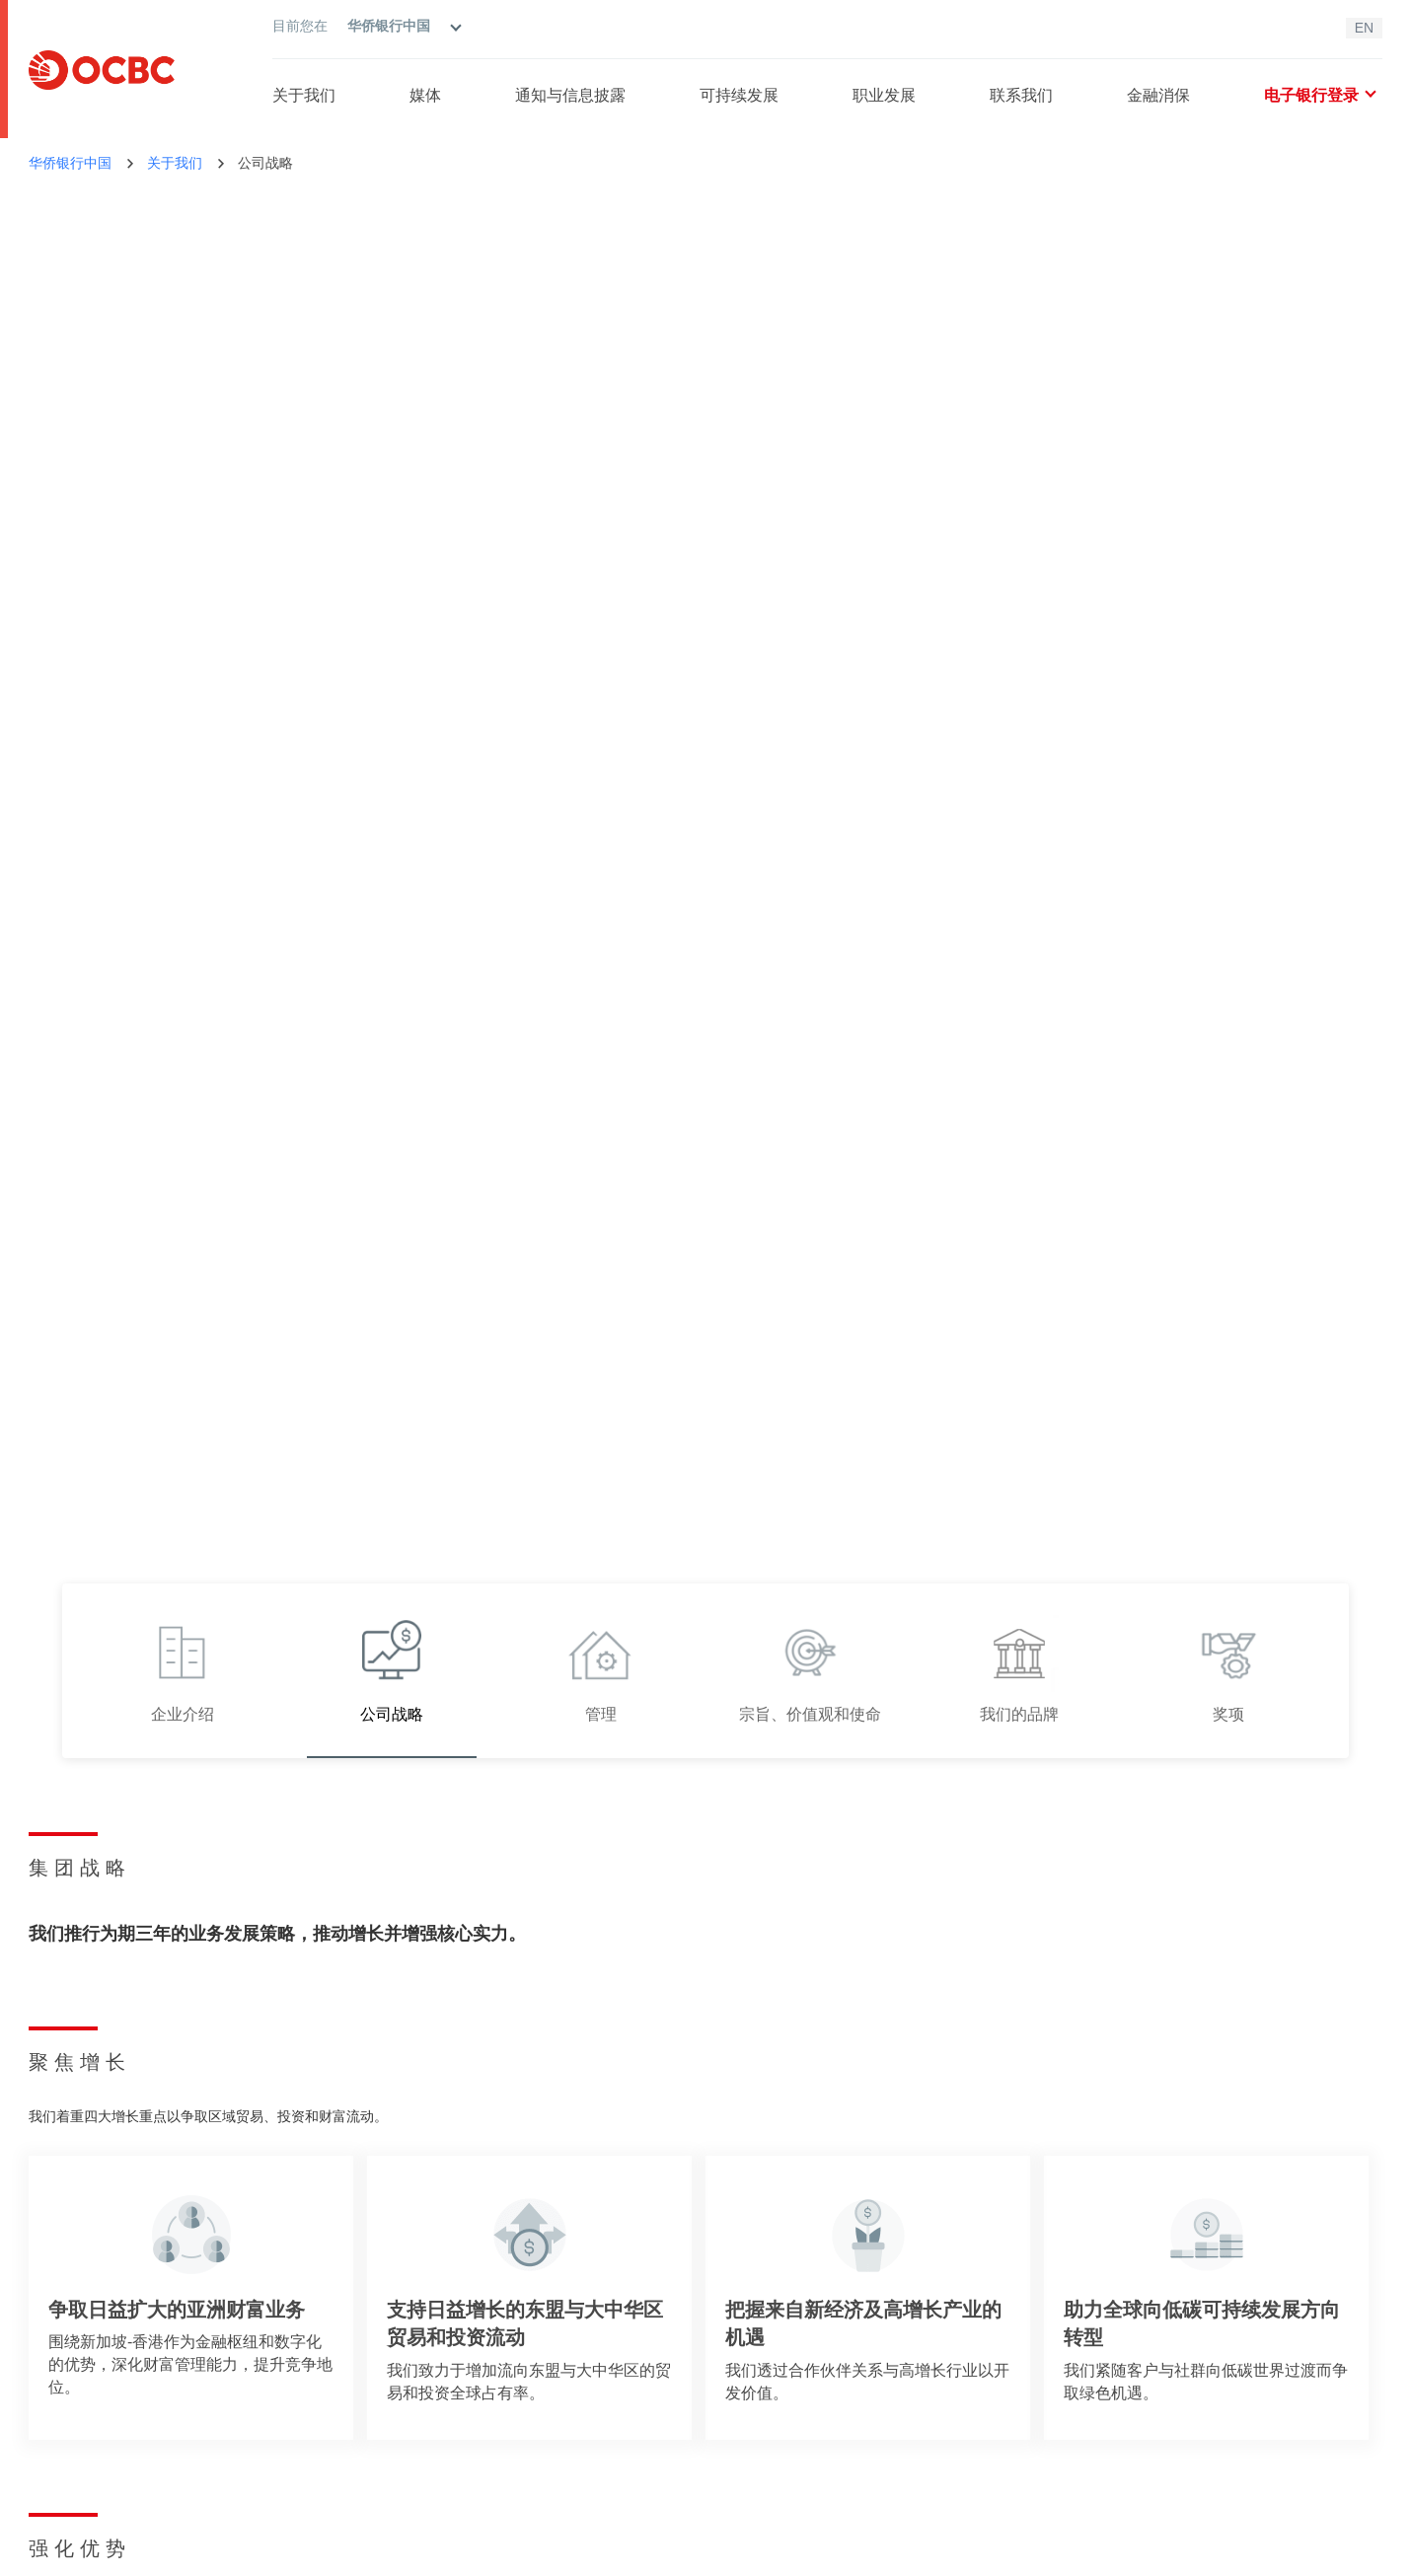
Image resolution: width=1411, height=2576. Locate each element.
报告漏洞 (1177, 2443)
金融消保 (1158, 95)
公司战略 (265, 163)
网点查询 (1177, 2378)
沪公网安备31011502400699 (1187, 2550)
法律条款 (56, 2550)
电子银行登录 (1319, 95)
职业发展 (884, 95)
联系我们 (1021, 95)
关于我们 (303, 95)
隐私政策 (151, 2550)
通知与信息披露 (570, 95)
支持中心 (1177, 2346)
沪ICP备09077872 (1035, 2550)
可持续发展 (739, 95)
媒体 (425, 95)
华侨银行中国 (70, 163)
